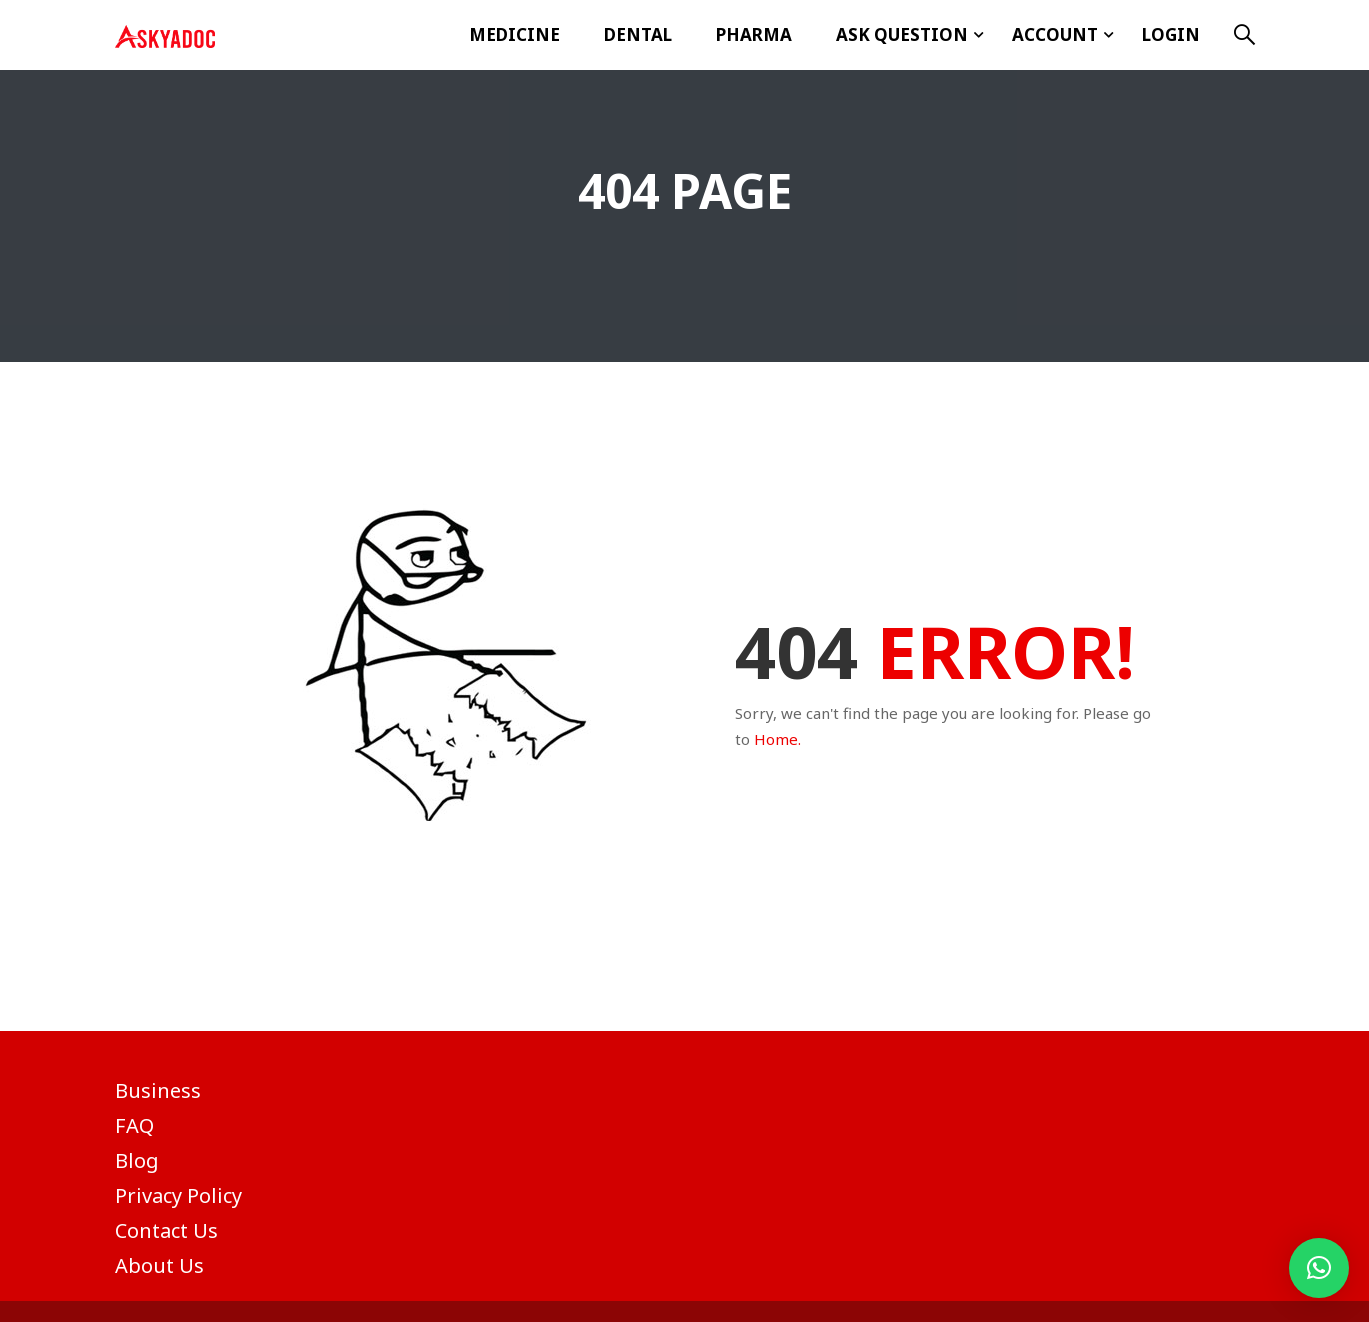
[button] (1319, 1268)
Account (1055, 34)
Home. (777, 739)
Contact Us (166, 1230)
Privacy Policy (178, 1195)
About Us (159, 1265)
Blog (137, 1160)
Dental (638, 34)
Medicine (514, 34)
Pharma (754, 34)
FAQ (134, 1125)
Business (158, 1090)
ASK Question (902, 34)
